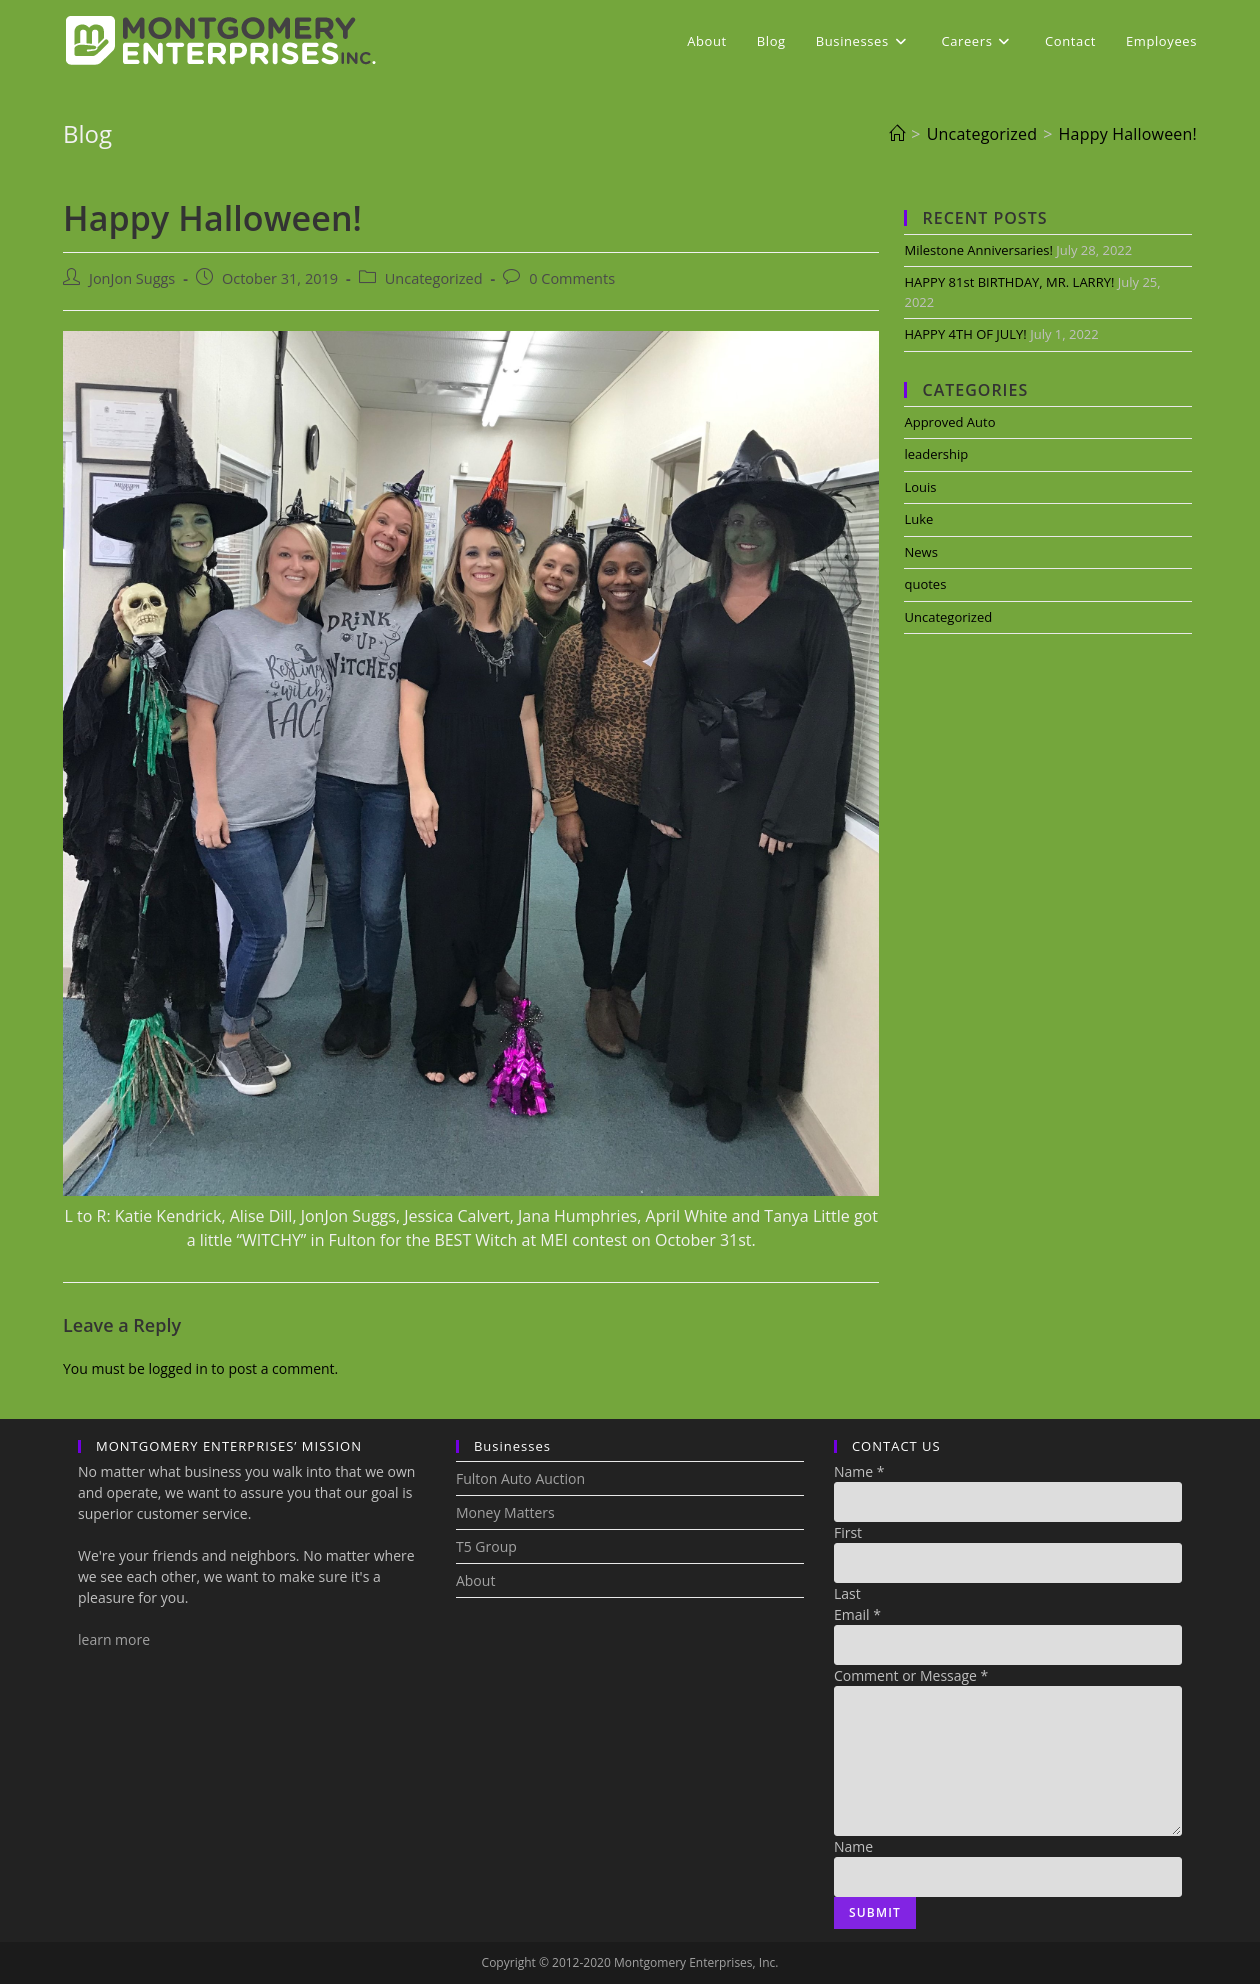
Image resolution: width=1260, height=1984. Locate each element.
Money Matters (505, 1512)
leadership (936, 454)
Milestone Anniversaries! (978, 250)
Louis (920, 487)
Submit (875, 1912)
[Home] (897, 134)
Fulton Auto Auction (520, 1478)
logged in (177, 1368)
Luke (918, 519)
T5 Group (486, 1546)
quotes (925, 584)
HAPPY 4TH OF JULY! (965, 334)
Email (857, 1614)
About (475, 1580)
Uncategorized (434, 278)
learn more (114, 1639)
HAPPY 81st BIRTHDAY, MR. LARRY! (1009, 282)
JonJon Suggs (132, 278)
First (848, 1532)
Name (859, 1471)
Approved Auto (949, 422)
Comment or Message (911, 1675)
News (920, 552)
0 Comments (572, 278)
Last (847, 1593)
